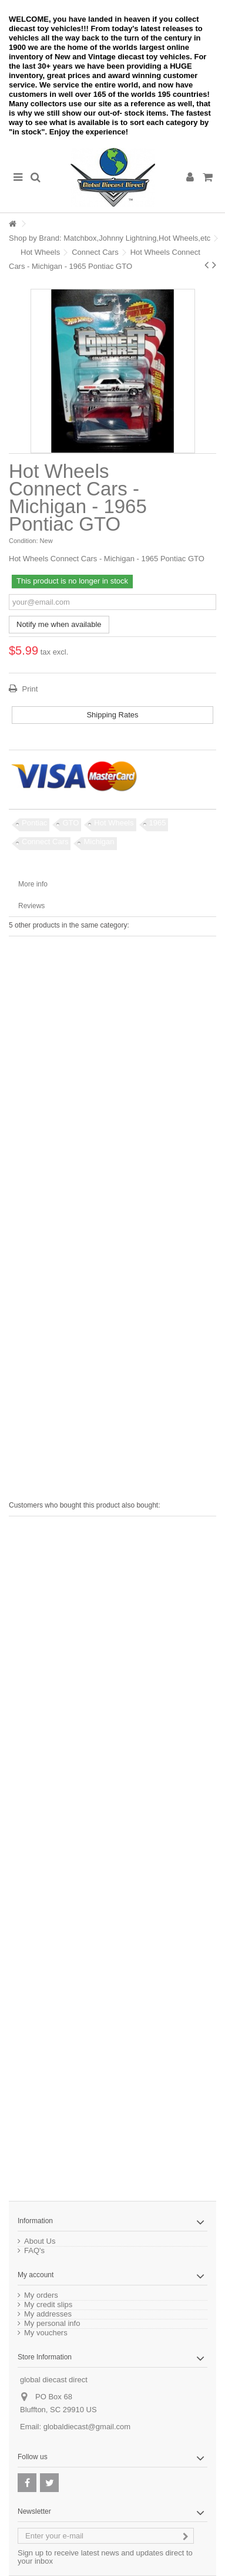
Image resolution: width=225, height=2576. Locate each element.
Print (29, 689)
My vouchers (46, 2333)
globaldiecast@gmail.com (86, 2426)
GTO (70, 822)
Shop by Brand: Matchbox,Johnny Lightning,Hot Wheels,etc (109, 238)
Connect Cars (95, 252)
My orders (41, 2295)
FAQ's (34, 2251)
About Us (39, 2241)
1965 (157, 822)
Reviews (31, 906)
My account (35, 2275)
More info (33, 884)
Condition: (23, 540)
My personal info (52, 2323)
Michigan (98, 841)
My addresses (48, 2314)
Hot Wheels (40, 252)
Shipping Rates (112, 714)
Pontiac (34, 822)
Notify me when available (59, 624)
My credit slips (48, 2305)
